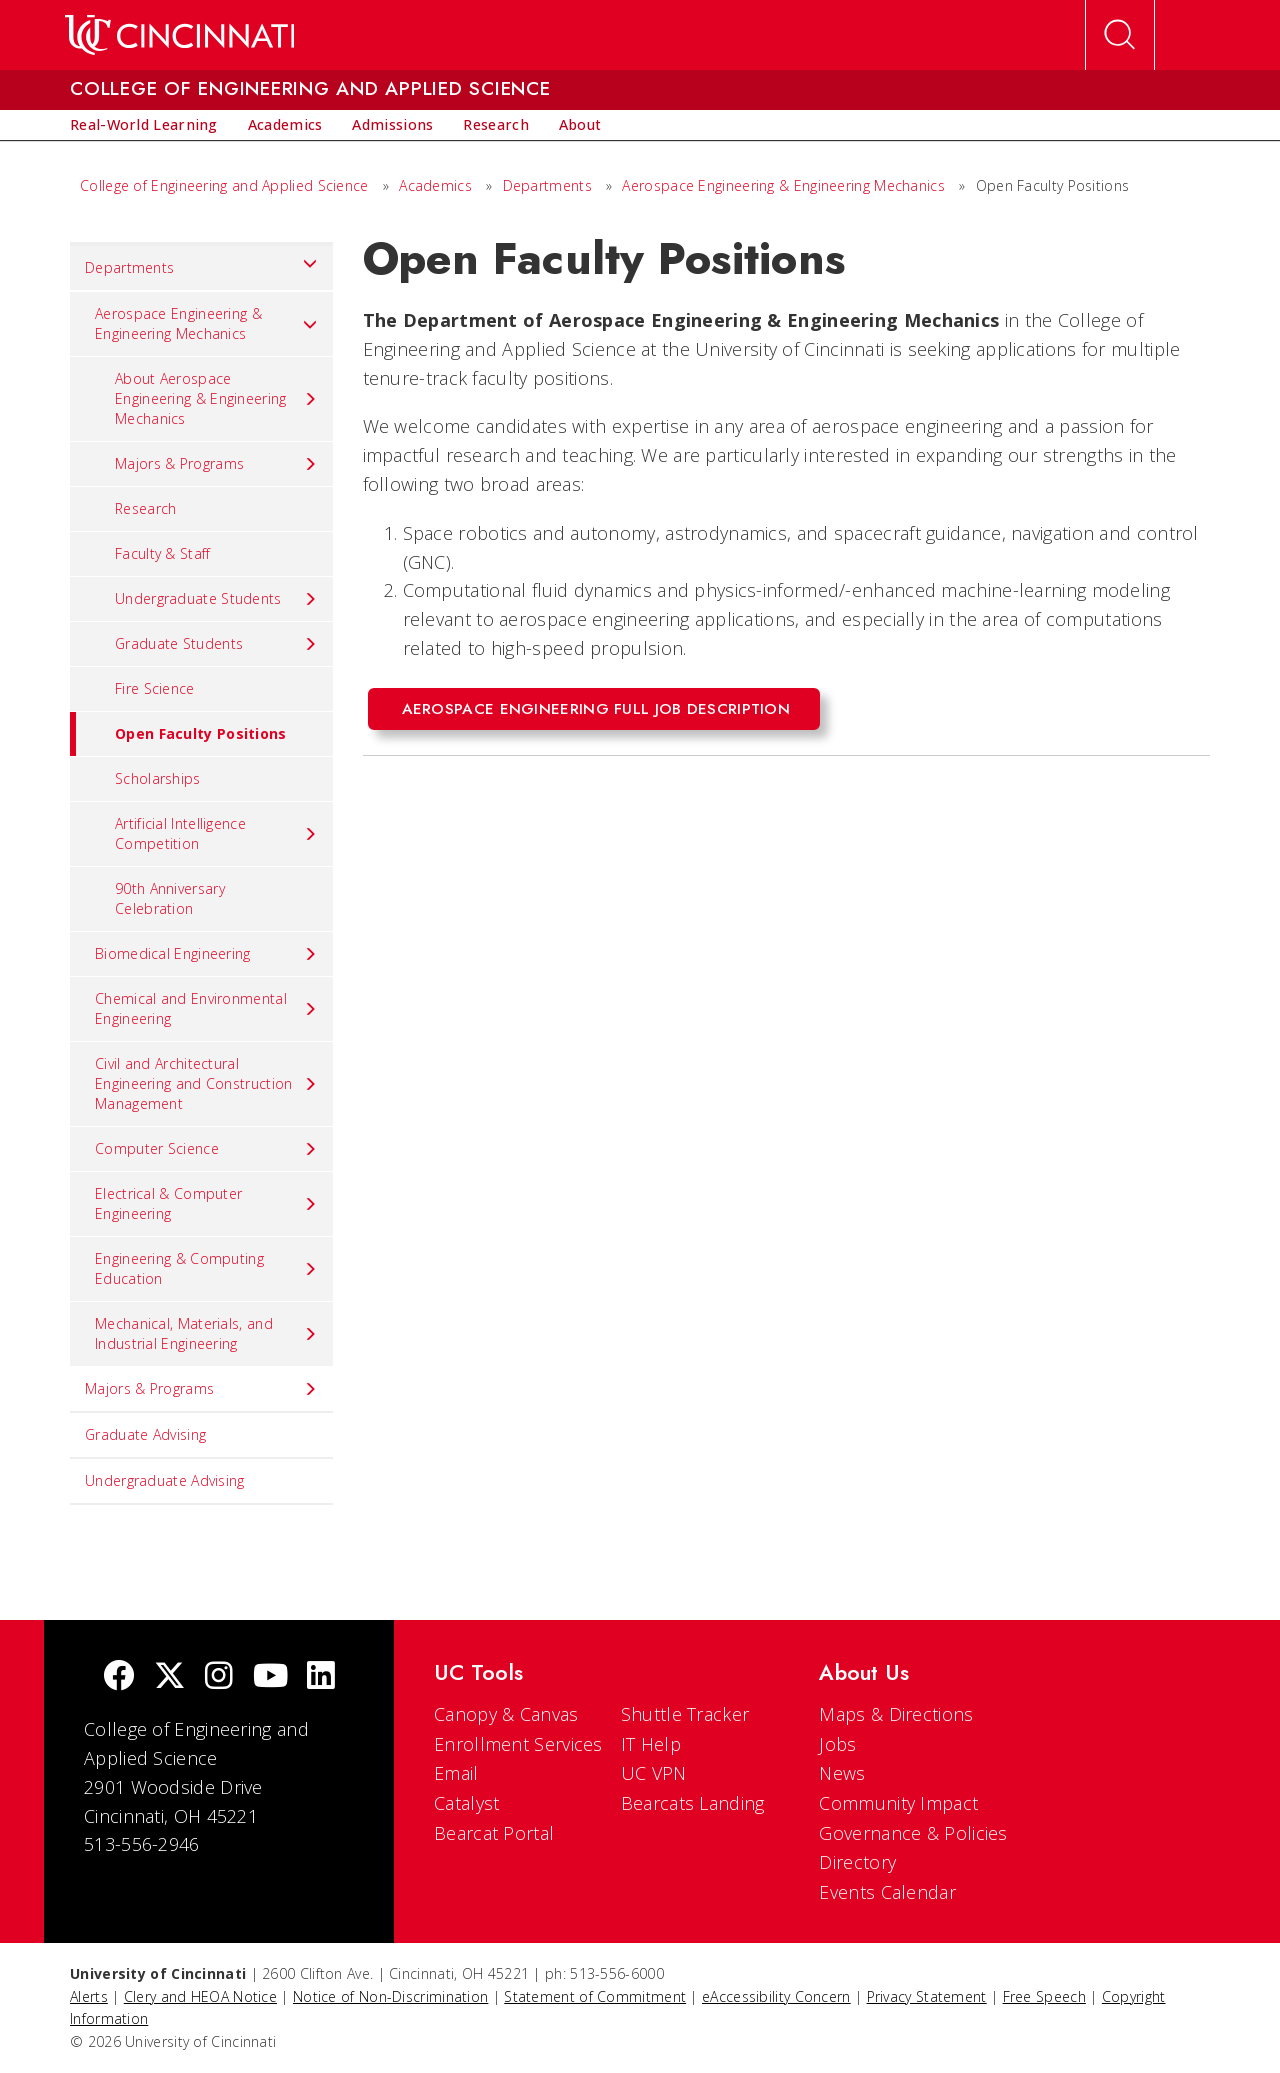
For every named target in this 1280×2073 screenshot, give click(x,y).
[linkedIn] (321, 1677)
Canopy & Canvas (506, 1714)
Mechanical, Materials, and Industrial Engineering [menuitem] (206, 1333)
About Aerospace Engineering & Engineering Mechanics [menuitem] (216, 398)
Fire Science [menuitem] (155, 688)
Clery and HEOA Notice (200, 1996)
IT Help (651, 1744)
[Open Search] (1120, 35)
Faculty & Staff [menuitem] (163, 553)
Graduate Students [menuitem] (216, 644)
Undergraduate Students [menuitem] (216, 599)
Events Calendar (887, 1892)
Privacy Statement (927, 1996)
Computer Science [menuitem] (206, 1149)
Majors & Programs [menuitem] (216, 464)
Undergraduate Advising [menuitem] (165, 1480)
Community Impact (898, 1803)
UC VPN (654, 1773)
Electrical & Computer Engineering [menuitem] (206, 1203)
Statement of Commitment (595, 1996)
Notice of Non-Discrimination (390, 1996)
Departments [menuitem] (201, 263)
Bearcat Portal (494, 1833)
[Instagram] (219, 1677)
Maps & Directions (896, 1714)
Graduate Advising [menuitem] (145, 1434)
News (842, 1773)
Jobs (837, 1744)
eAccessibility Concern (776, 1996)
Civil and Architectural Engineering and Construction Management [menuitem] (206, 1083)
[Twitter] (170, 1677)
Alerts (89, 1996)
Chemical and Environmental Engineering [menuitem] (206, 1008)
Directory (857, 1862)
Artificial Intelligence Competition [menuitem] (216, 833)
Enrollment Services (518, 1744)
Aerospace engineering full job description (596, 709)
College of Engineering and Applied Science (224, 185)
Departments (547, 185)
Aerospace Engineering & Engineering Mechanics (783, 185)
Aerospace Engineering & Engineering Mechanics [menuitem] (206, 323)
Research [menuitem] (145, 508)
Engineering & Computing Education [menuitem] (206, 1268)
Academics (437, 185)
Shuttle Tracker (685, 1714)
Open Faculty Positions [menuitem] (178, 734)
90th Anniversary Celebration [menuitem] (170, 898)
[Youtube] (270, 1677)
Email (456, 1773)
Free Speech (1044, 1996)
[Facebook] (119, 1677)
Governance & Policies (913, 1833)
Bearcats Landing (693, 1803)
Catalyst (466, 1803)
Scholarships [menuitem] (158, 778)
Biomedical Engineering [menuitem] (206, 954)
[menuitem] (144, 125)
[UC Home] (179, 35)
